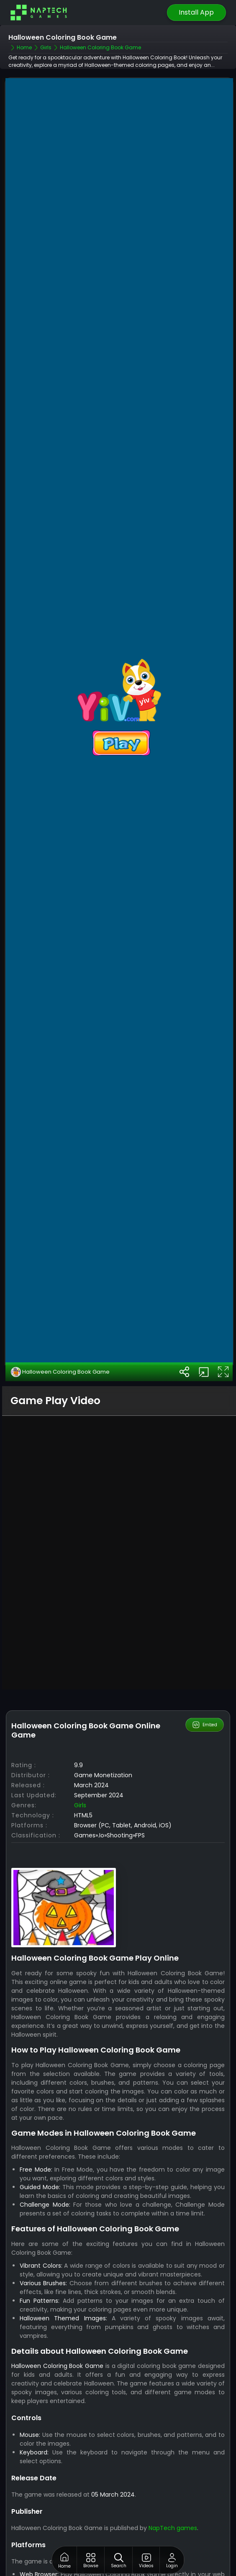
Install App (196, 12)
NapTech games (173, 2461)
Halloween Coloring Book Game (60, 1304)
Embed (204, 1657)
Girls (80, 1738)
